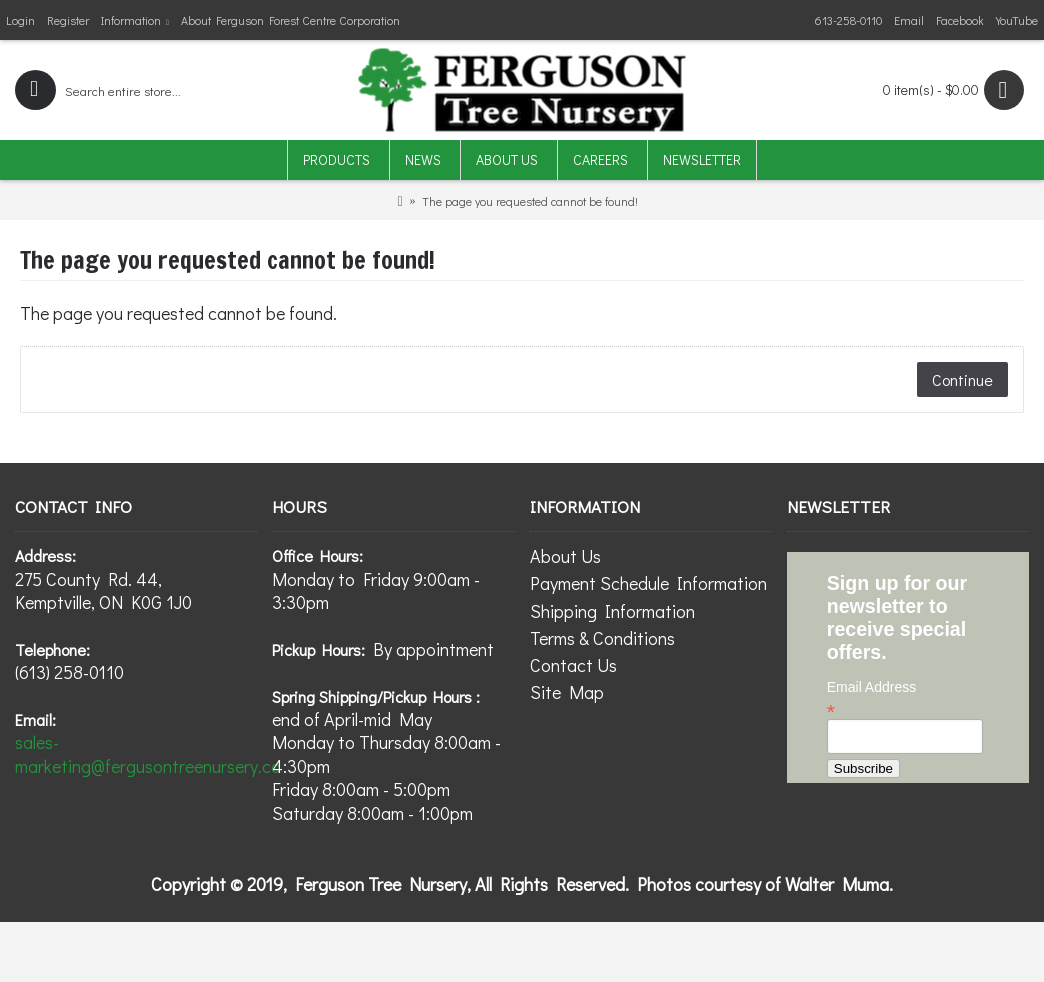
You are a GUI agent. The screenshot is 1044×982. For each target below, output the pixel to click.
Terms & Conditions (602, 638)
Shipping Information (612, 611)
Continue (962, 379)
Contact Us (573, 665)
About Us (565, 556)
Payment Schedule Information (648, 583)
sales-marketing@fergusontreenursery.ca (148, 753)
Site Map (567, 692)
